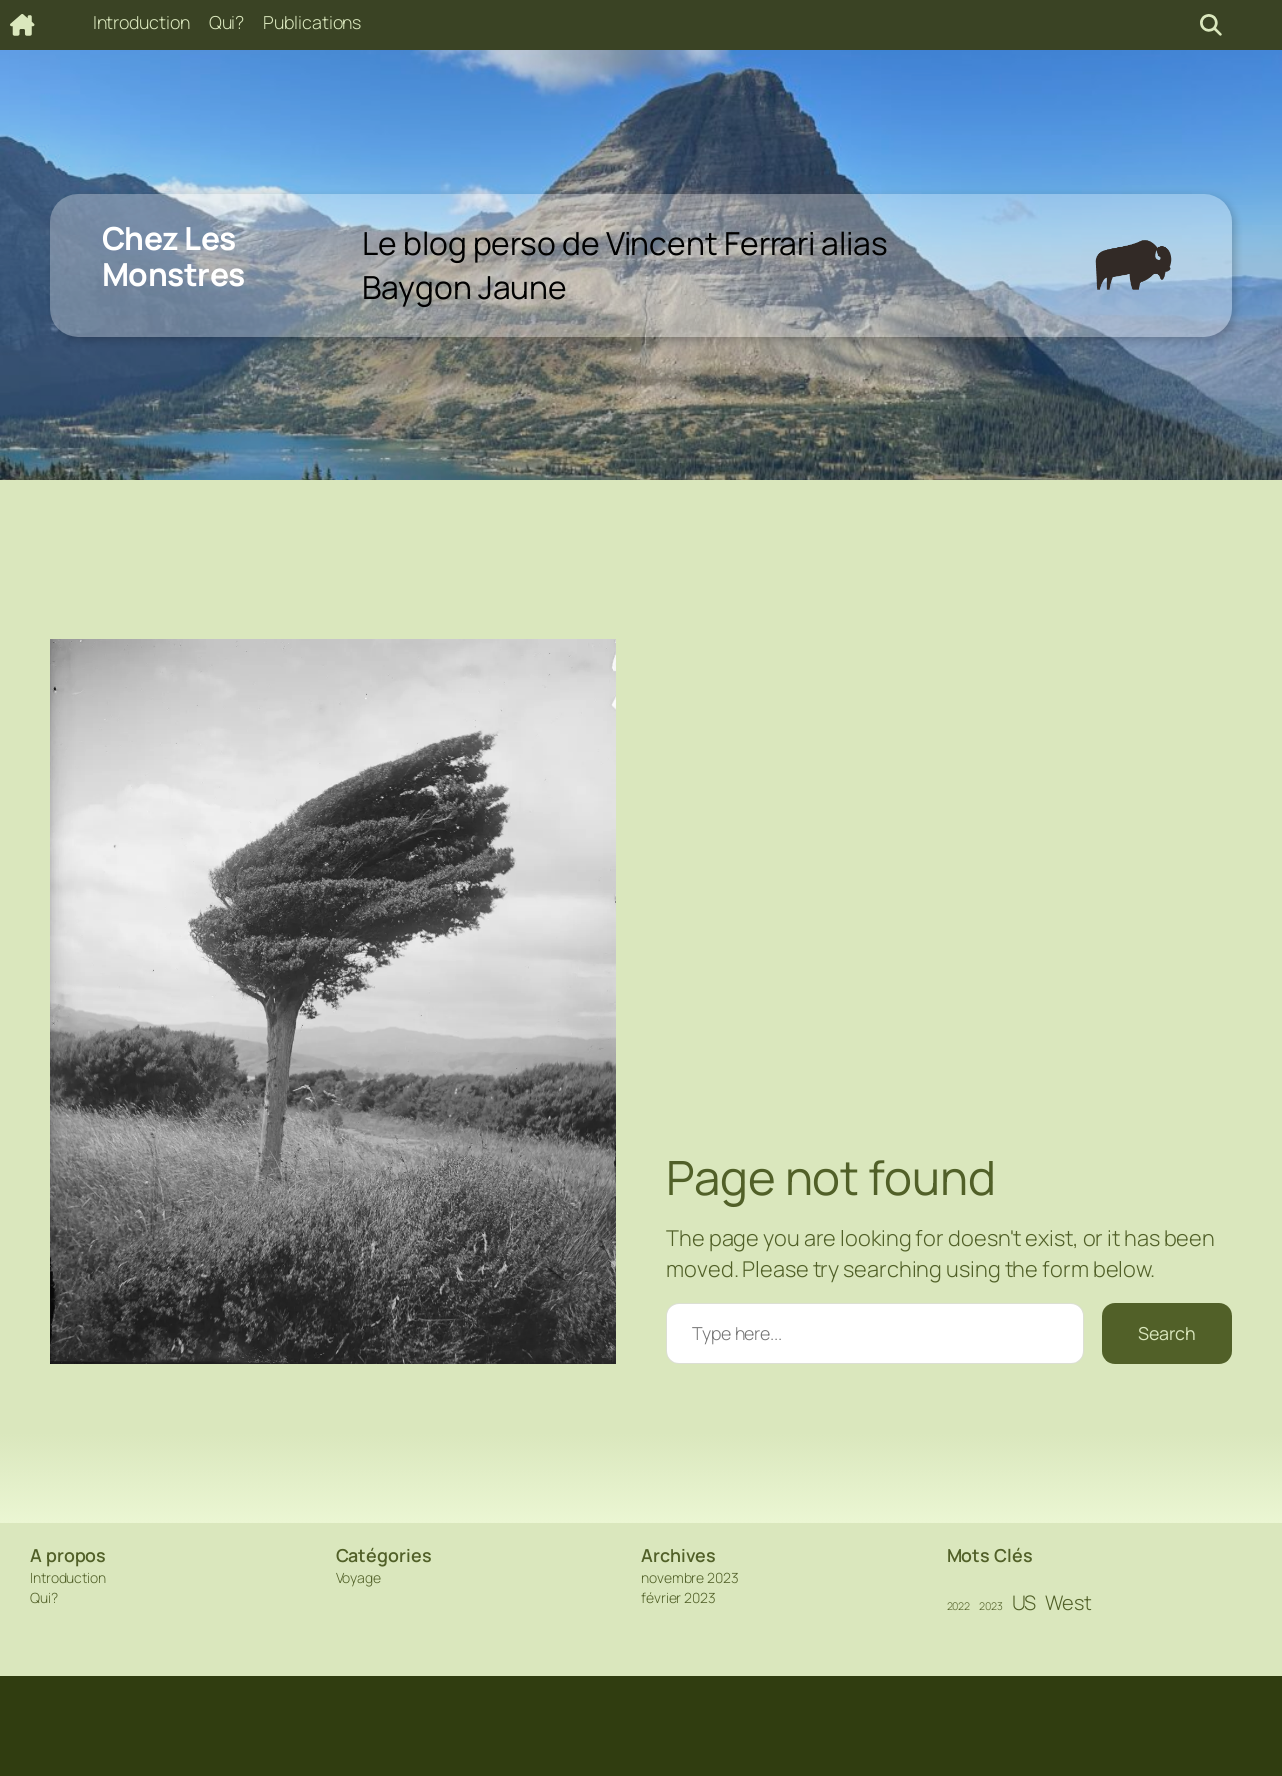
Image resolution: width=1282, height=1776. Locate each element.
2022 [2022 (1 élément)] (959, 1606)
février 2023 (678, 1597)
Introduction (68, 1577)
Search (1167, 1333)
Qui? (44, 1597)
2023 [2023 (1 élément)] (991, 1606)
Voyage (358, 1577)
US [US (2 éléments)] (1024, 1602)
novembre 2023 (690, 1577)
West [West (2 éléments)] (1068, 1602)
